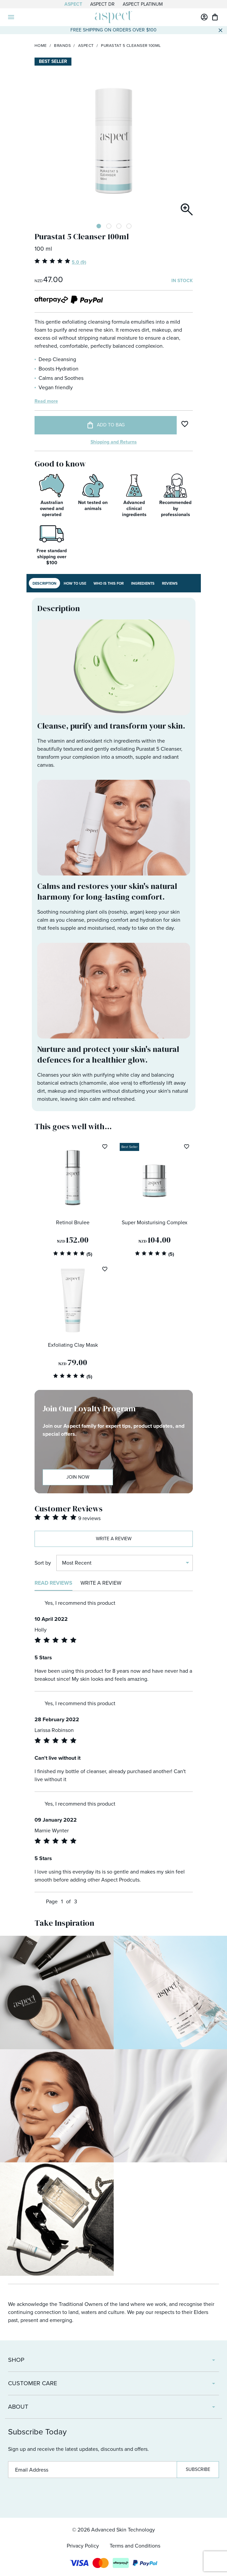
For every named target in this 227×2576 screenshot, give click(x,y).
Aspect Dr (102, 4)
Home (41, 46)
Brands (62, 46)
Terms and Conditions (135, 2546)
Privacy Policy (83, 2546)
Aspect (73, 4)
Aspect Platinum (143, 4)
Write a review (113, 1538)
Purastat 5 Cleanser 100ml (131, 46)
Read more (46, 401)
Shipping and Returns (114, 441)
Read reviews (53, 1583)
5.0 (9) (79, 262)
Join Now (77, 1477)
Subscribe (198, 2469)
